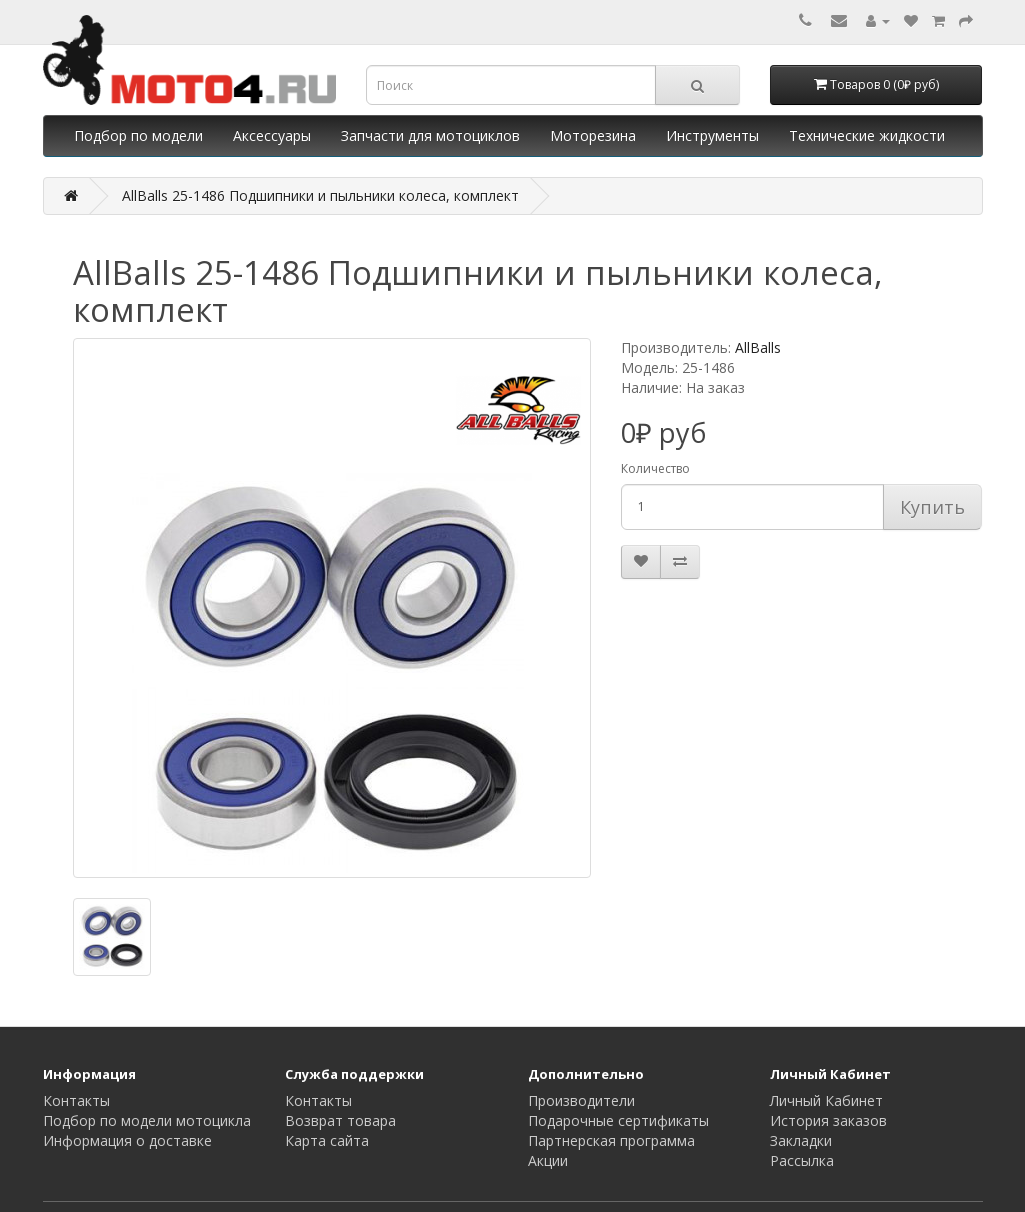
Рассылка (802, 1160)
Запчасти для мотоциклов (430, 135)
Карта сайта (327, 1140)
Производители (581, 1100)
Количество (655, 468)
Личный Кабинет (826, 1100)
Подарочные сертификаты (618, 1120)
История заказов (828, 1120)
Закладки (801, 1140)
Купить (932, 507)
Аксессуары (272, 135)
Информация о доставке (127, 1140)
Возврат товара (340, 1120)
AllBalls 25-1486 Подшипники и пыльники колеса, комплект (320, 195)
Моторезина (593, 135)
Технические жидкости (867, 135)
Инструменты (712, 135)
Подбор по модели (138, 135)
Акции (548, 1160)
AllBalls (758, 347)
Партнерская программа (611, 1140)
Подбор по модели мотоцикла (147, 1120)
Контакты (76, 1100)
